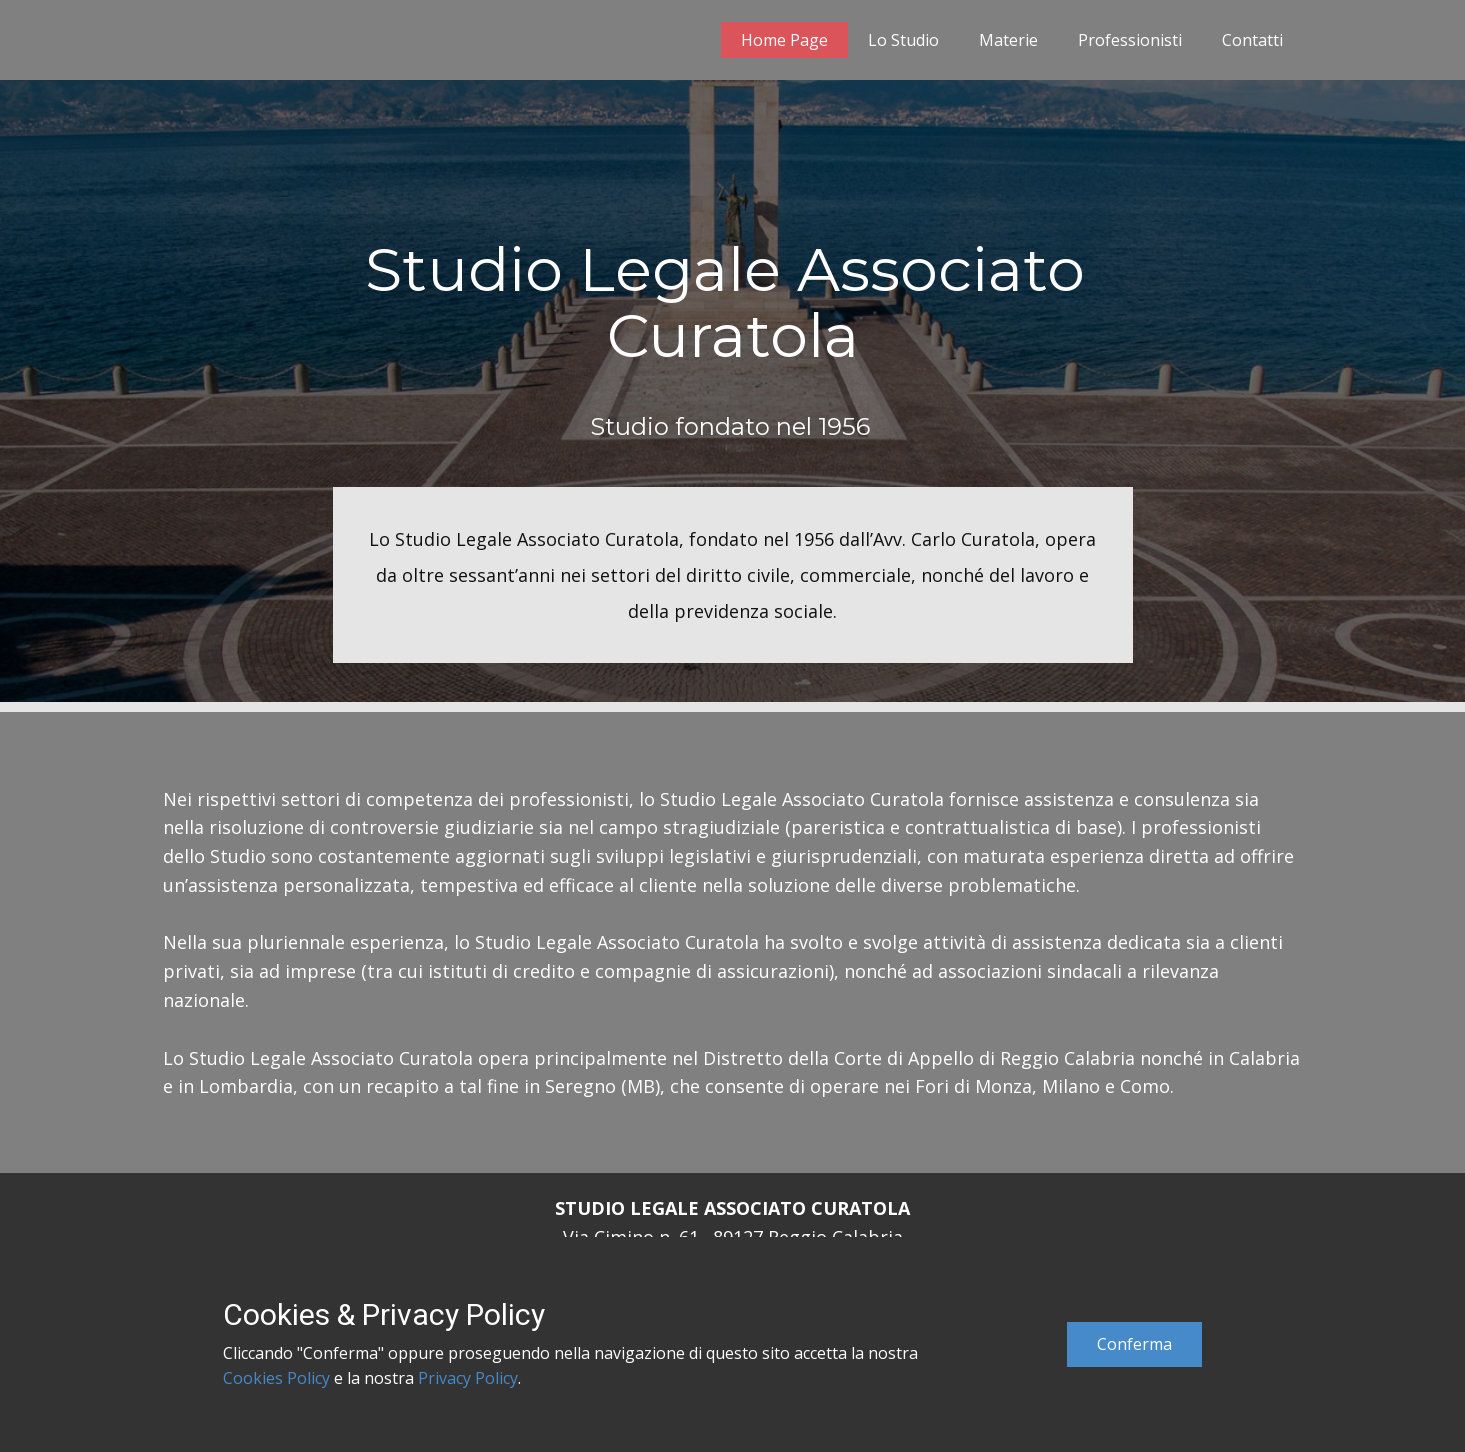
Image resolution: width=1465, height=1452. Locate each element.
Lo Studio (903, 40)
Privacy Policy (468, 1378)
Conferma (1134, 1344)
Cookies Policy (276, 1378)
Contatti (1252, 40)
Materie (1008, 40)
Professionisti (1130, 40)
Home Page (784, 40)
